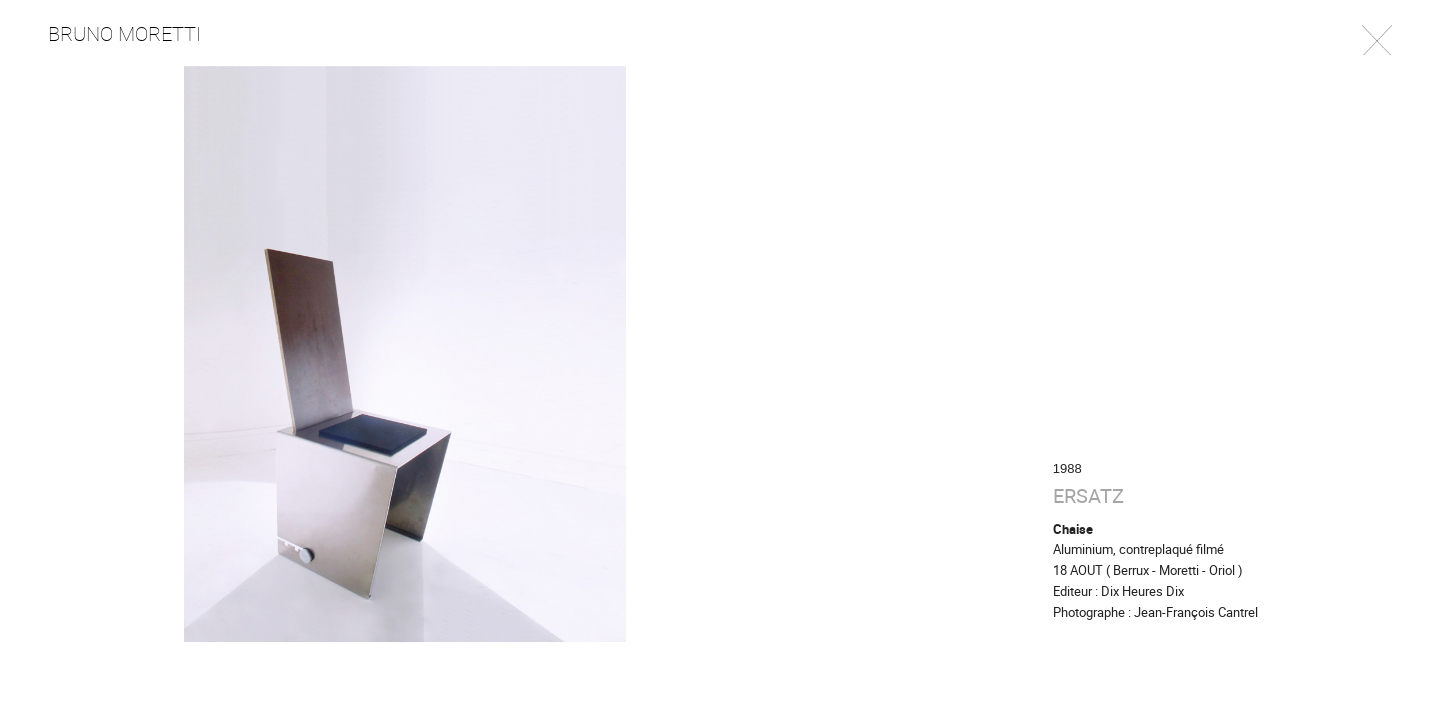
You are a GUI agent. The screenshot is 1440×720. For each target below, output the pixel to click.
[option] (720, 354)
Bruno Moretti (124, 33)
